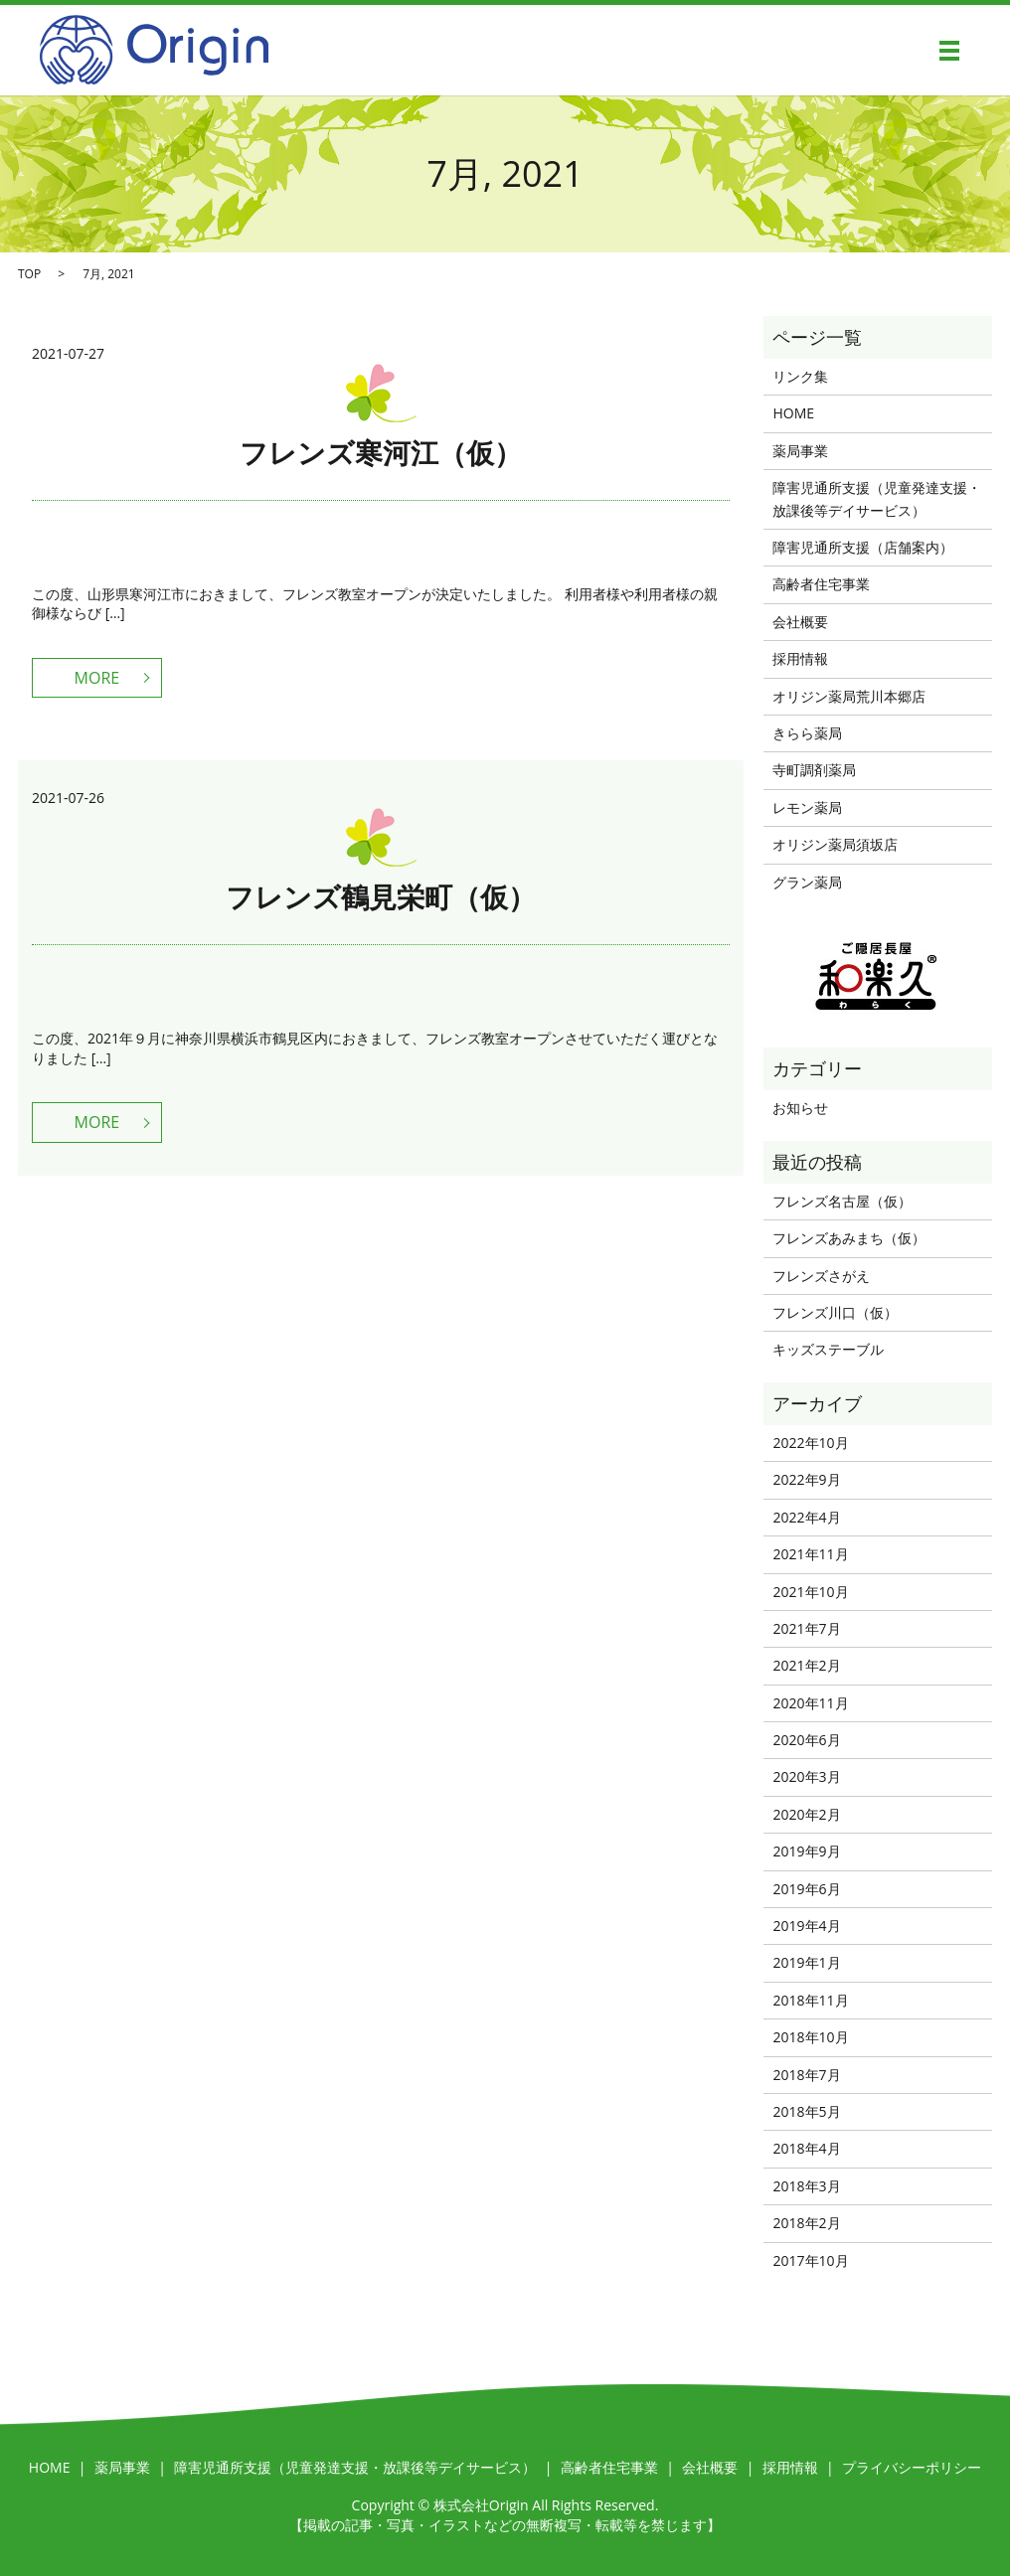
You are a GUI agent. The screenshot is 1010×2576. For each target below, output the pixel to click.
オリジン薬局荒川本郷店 (849, 696)
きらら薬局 (807, 733)
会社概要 (800, 621)
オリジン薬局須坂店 (835, 844)
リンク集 (800, 376)
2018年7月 (806, 2074)
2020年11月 (810, 1702)
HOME (793, 412)
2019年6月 (806, 1888)
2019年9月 (806, 1851)
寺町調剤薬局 (814, 769)
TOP (29, 273)
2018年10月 (810, 2036)
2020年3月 (806, 1776)
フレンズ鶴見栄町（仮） (381, 896)
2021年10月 (810, 1591)
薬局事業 (800, 450)
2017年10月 (810, 2260)
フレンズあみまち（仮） (849, 1237)
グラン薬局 (807, 882)
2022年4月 (806, 1517)
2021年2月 (806, 1665)
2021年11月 (810, 1553)
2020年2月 (806, 1814)
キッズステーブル (828, 1349)
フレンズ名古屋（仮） (842, 1201)
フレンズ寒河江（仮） (381, 452)
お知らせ (800, 1107)
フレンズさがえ (821, 1275)
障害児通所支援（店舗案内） (862, 547)
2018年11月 (810, 2000)
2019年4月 (806, 1925)
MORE (97, 678)
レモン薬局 (807, 807)
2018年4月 (806, 2148)
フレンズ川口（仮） (835, 1312)
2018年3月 (806, 2185)
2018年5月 (806, 2111)
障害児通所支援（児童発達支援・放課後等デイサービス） (876, 498)
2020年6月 (806, 1739)
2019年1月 (806, 1962)
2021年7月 (806, 1628)
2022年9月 (806, 1479)
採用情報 (800, 658)
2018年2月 (806, 2222)
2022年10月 (810, 1442)
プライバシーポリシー (911, 2467)
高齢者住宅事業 (821, 583)
